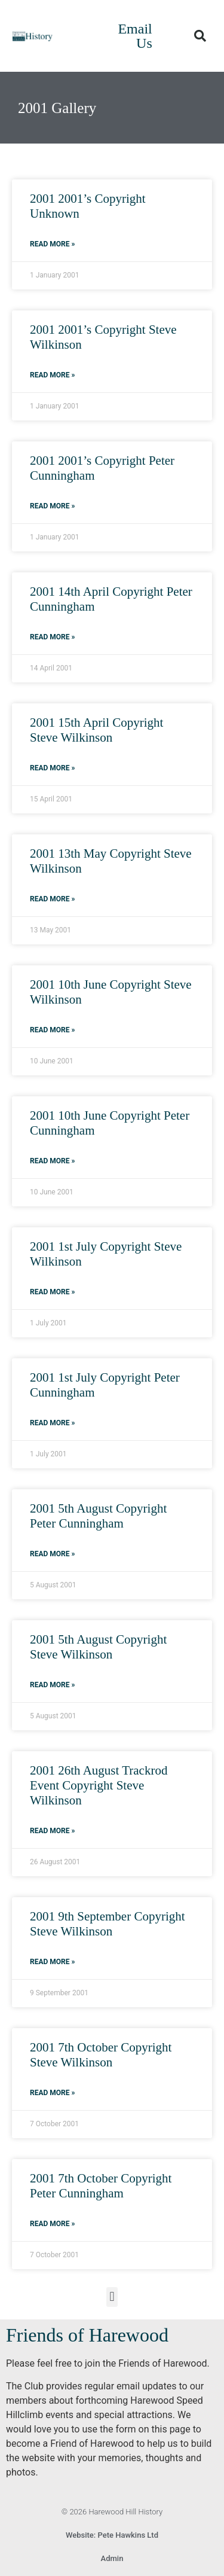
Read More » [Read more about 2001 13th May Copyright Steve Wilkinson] (52, 899)
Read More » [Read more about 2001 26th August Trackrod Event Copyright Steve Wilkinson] (52, 1831)
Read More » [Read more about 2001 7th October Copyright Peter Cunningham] (52, 2224)
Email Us (135, 36)
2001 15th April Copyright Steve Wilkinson (96, 730)
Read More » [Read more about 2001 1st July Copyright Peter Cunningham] (52, 1423)
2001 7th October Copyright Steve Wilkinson (100, 2054)
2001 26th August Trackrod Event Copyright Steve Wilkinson (98, 1785)
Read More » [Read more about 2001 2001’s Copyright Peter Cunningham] (52, 506)
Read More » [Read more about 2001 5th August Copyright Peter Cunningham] (52, 1554)
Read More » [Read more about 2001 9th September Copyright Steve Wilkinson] (52, 1962)
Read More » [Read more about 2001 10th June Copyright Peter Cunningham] (52, 1161)
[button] (200, 36)
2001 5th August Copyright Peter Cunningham (98, 1516)
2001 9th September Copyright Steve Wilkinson (107, 1923)
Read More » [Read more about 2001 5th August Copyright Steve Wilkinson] (52, 1685)
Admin (112, 2558)
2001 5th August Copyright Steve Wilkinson (98, 1647)
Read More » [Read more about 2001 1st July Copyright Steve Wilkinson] (52, 1292)
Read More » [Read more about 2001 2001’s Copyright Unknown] (52, 244)
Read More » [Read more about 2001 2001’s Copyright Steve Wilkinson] (52, 375)
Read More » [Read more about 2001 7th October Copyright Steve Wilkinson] (52, 2093)
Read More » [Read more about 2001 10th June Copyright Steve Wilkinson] (52, 1030)
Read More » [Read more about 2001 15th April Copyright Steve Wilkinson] (52, 768)
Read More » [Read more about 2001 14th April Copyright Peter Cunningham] (52, 637)
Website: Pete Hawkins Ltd (112, 2535)
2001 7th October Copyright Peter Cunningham (100, 2185)
